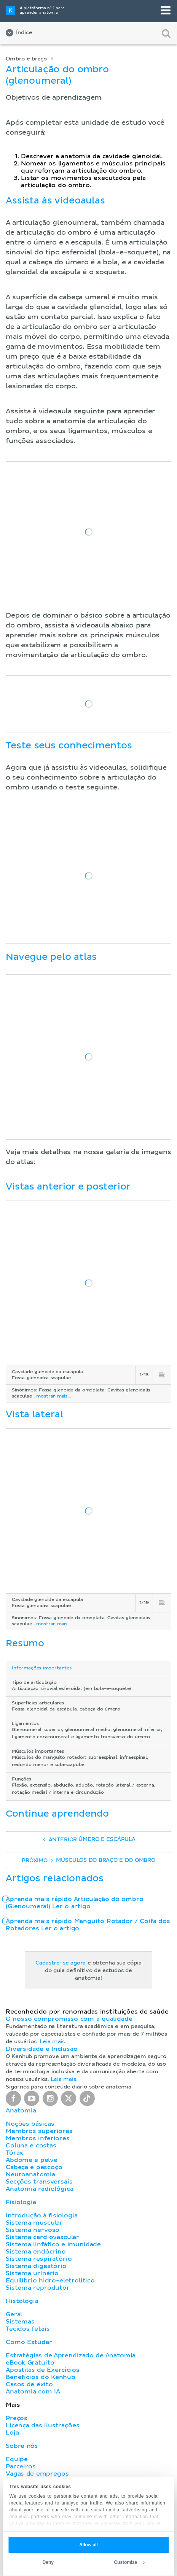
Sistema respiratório (39, 2259)
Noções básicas (30, 2124)
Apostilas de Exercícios (43, 2370)
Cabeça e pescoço (34, 2167)
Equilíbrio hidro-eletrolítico (50, 2280)
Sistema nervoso (32, 2230)
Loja (12, 2433)
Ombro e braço (26, 59)
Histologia (22, 2301)
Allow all (88, 2544)
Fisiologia (21, 2202)
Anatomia (21, 2110)
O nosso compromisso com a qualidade (69, 2019)
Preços (16, 2418)
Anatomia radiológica (39, 2189)
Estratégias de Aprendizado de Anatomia (71, 2355)
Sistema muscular (34, 2223)
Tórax (14, 2153)
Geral (14, 2314)
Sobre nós (22, 2446)
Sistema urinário (32, 2273)
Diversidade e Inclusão (42, 2049)
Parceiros (21, 2466)
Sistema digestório (36, 2266)
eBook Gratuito (30, 2363)
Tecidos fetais (27, 2329)
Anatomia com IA (33, 2392)
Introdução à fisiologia (42, 2215)
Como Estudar (29, 2342)
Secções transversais (39, 2182)
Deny (48, 2562)
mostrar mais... (53, 1396)
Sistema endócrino (36, 2252)
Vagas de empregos (37, 2474)
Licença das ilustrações (43, 2425)
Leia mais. (53, 2041)
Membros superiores (39, 2131)
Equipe (17, 2459)
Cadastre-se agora (60, 1963)
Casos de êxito (29, 2384)
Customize (129, 2562)
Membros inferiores (38, 2138)
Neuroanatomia (30, 2174)
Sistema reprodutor (38, 2288)
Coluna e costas (31, 2145)
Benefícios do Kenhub (40, 2377)
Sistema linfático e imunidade (53, 2244)
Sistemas (20, 2322)
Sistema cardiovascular (42, 2237)
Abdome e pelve (31, 2160)
